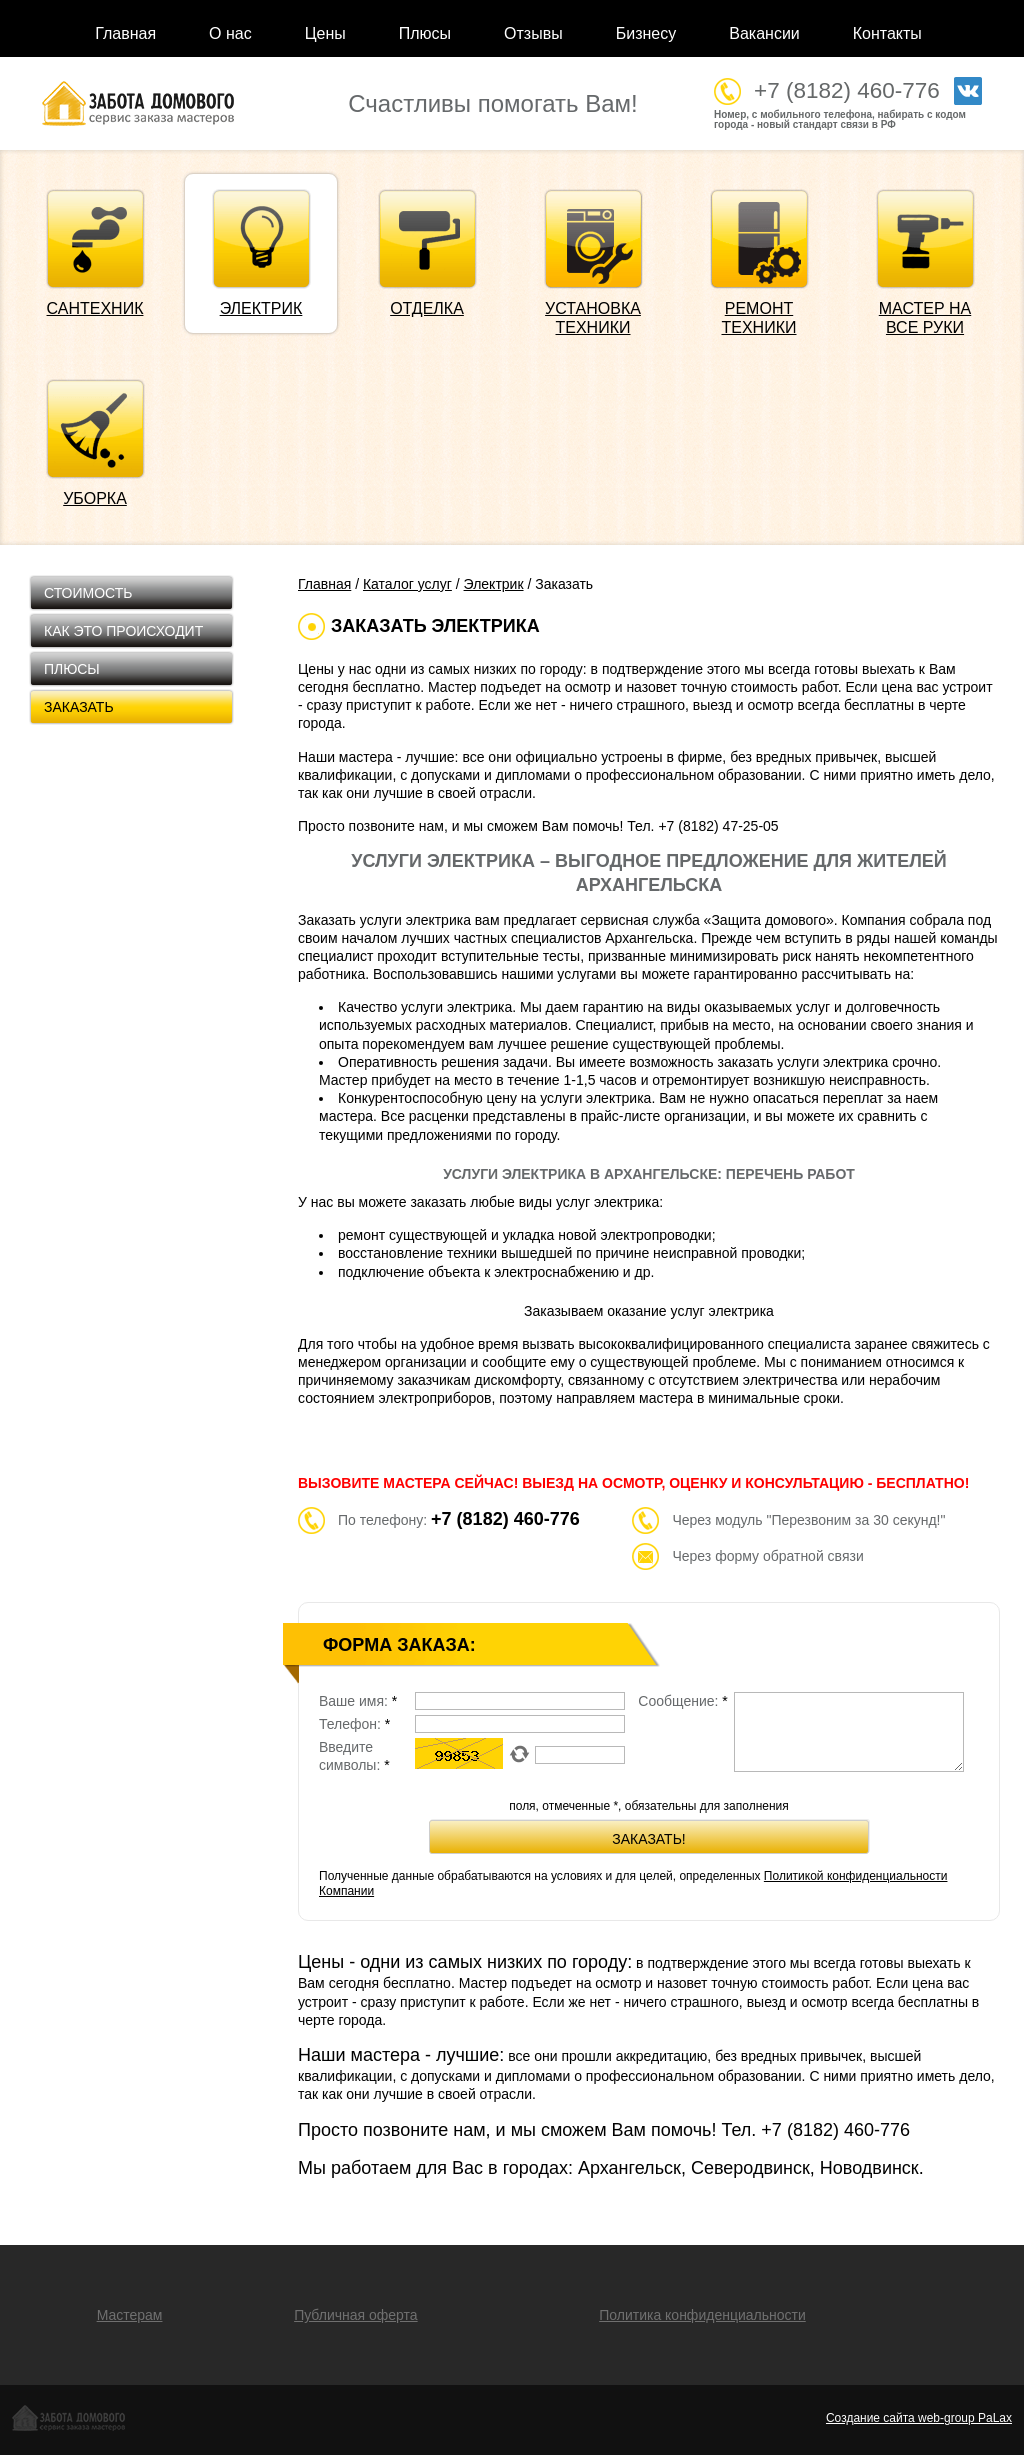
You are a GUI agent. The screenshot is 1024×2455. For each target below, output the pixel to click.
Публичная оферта (356, 2315)
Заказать (79, 707)
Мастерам (130, 2315)
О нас (230, 33)
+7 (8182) (835, 2130)
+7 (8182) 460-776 (847, 90)
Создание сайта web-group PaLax (919, 2418)
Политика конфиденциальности (702, 2315)
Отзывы (533, 33)
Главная (125, 33)
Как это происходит (123, 631)
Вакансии (764, 33)
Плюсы (425, 33)
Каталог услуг (407, 584)
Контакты (887, 33)
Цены (325, 33)
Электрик (494, 584)
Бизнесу (646, 33)
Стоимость (88, 593)
